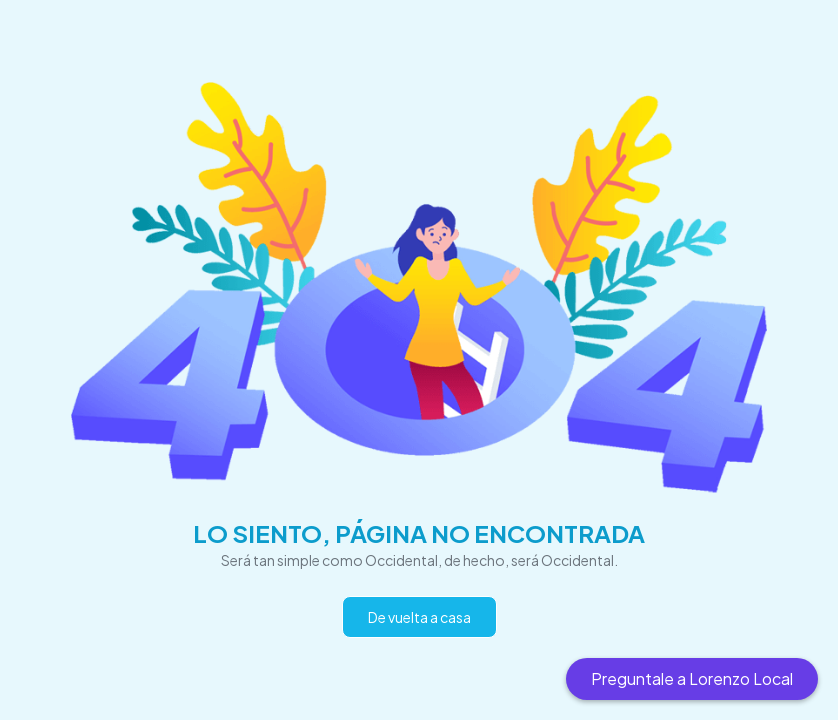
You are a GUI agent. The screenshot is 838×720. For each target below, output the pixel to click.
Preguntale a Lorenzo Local (692, 678)
